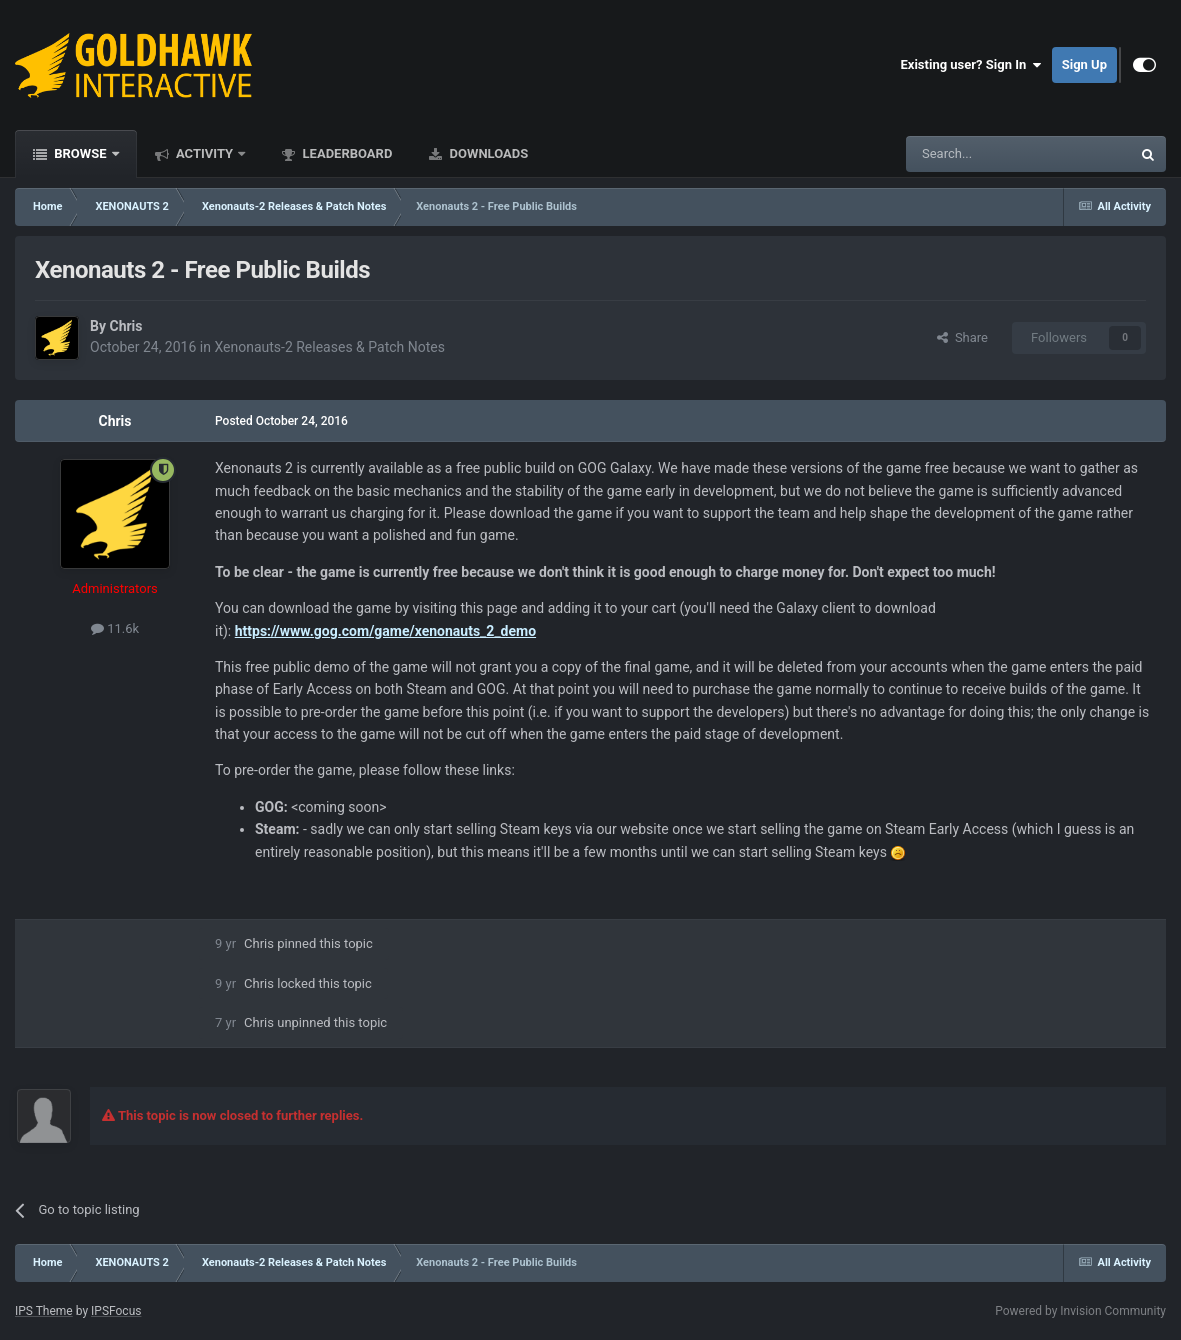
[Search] (971, 154)
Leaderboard (345, 153)
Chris (125, 326)
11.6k (115, 628)
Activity (205, 153)
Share (962, 337)
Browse (80, 153)
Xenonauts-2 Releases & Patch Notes (329, 347)
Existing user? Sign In (971, 65)
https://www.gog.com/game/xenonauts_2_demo (385, 631)
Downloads (487, 153)
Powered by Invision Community (1080, 1311)
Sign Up (1084, 64)
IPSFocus (116, 1311)
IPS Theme (44, 1311)
